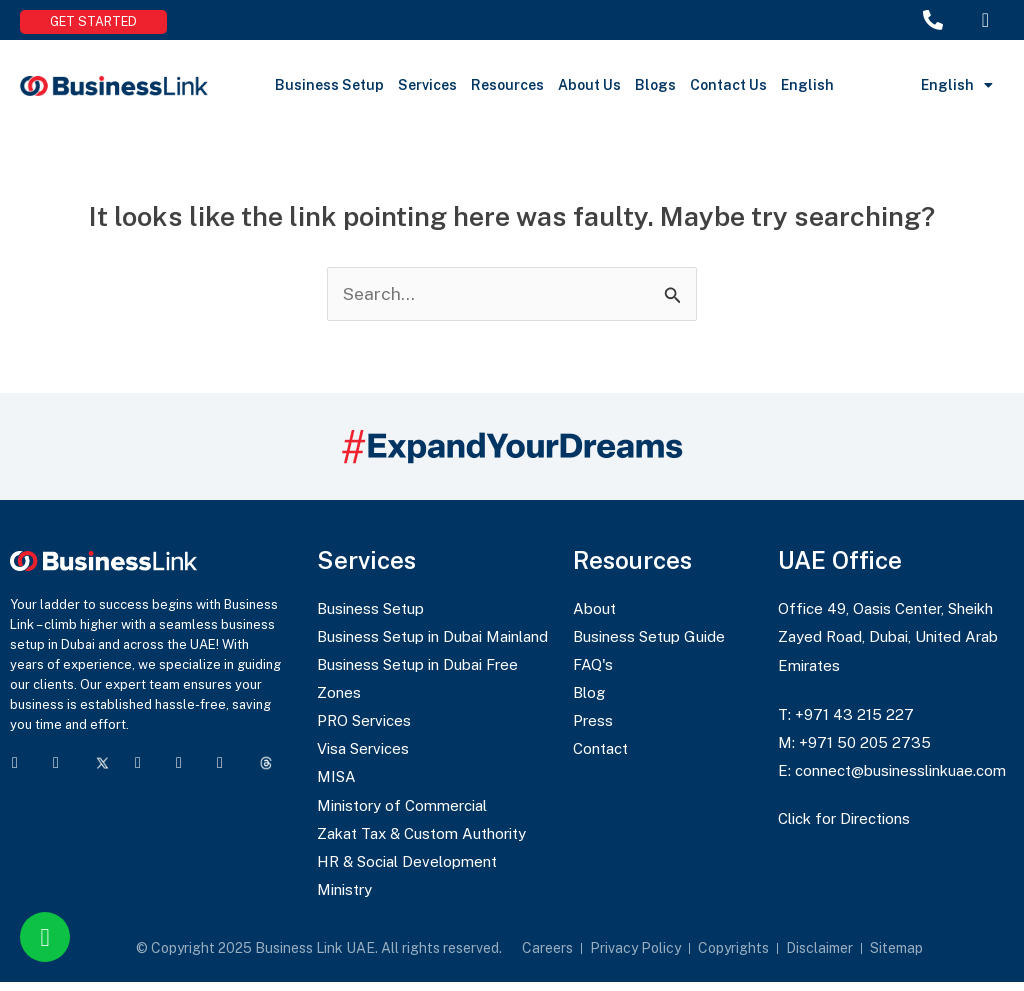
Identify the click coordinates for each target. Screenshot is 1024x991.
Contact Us (728, 85)
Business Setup (329, 85)
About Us (589, 85)
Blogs (655, 85)
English (807, 85)
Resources (507, 85)
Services (427, 85)
